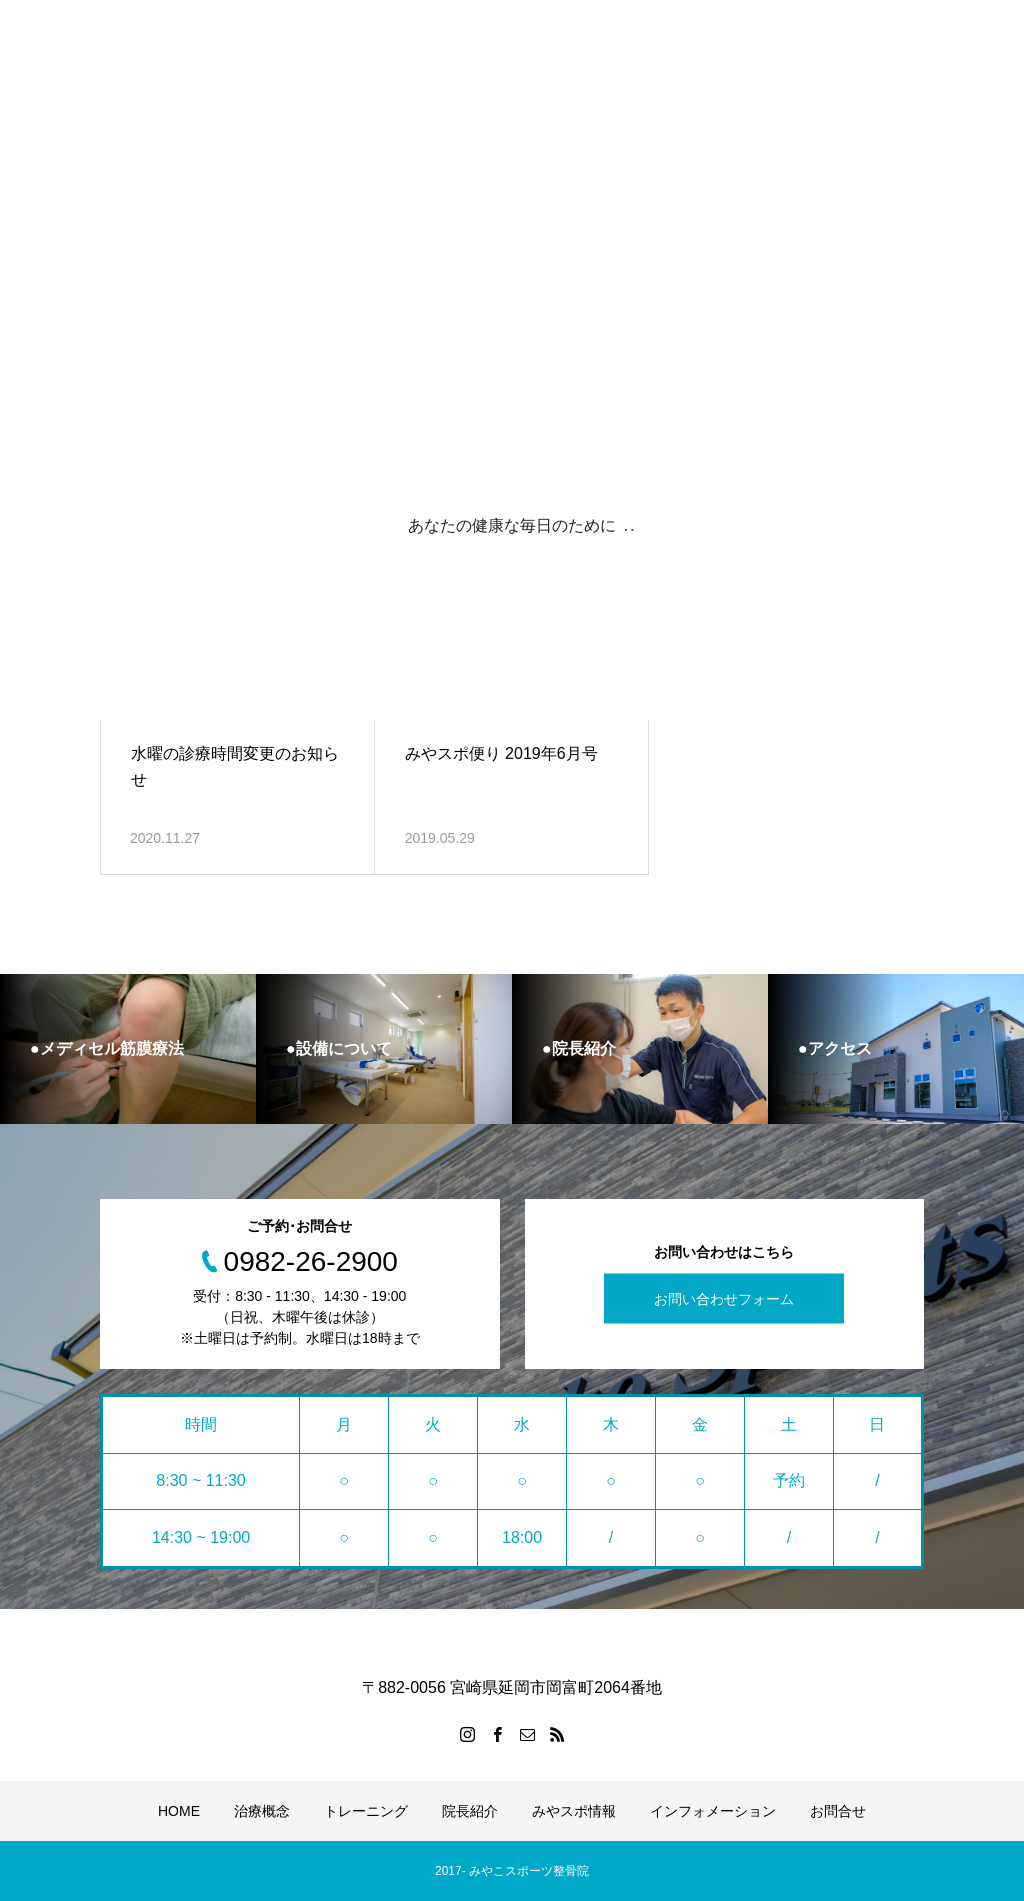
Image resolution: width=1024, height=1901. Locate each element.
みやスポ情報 (574, 1811)
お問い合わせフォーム (724, 1299)
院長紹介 (470, 1811)
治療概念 (262, 1811)
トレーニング (366, 1811)
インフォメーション (713, 1811)
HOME (179, 1811)
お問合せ (838, 1811)
